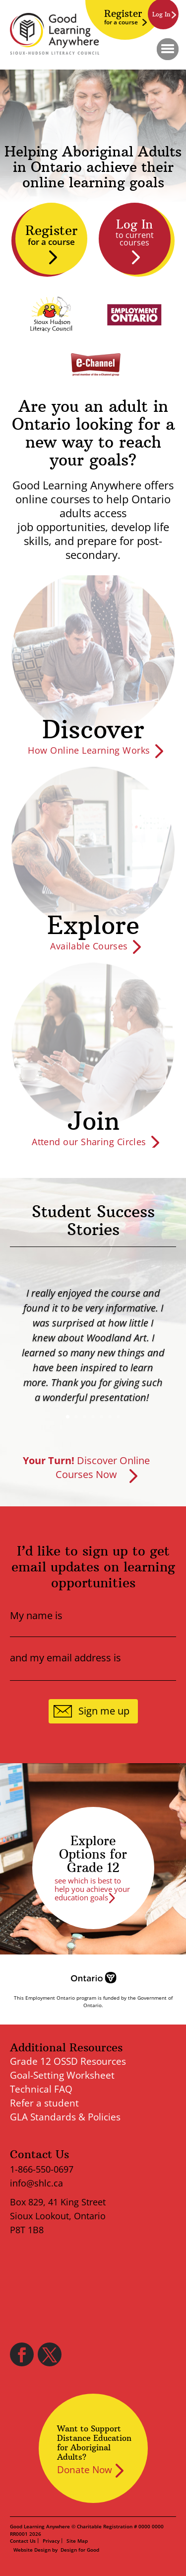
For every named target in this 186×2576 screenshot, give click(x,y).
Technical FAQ (41, 2089)
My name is (36, 1616)
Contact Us (23, 2540)
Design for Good (80, 2549)
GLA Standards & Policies (65, 2116)
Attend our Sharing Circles (89, 1142)
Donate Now (84, 2469)
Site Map (77, 2540)
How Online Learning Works (89, 750)
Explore (93, 925)
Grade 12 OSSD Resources (68, 2061)
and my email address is (65, 1658)
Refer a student (44, 2103)
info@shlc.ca (36, 2183)
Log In (134, 232)
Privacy (51, 2540)
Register (123, 16)
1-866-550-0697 (41, 2169)
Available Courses (89, 946)
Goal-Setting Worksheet (62, 2075)
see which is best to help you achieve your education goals (92, 1888)
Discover (93, 729)
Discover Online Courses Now (86, 1467)
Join (93, 1121)
